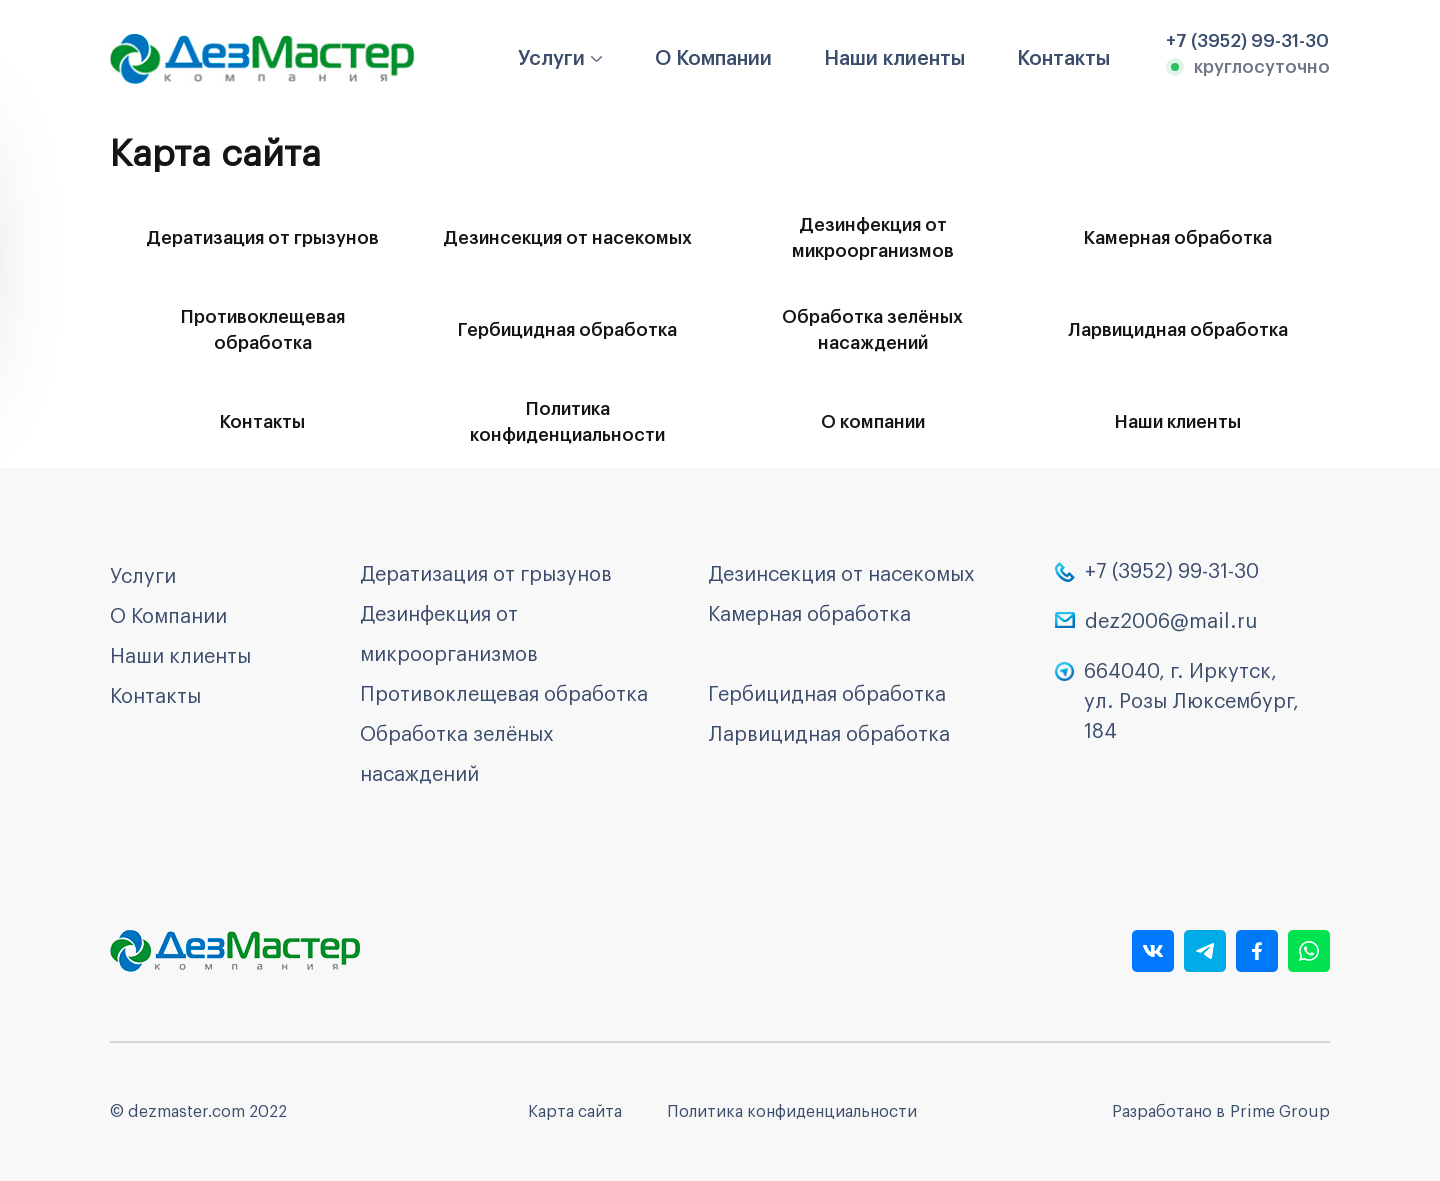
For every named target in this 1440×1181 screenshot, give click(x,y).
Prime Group (1280, 1112)
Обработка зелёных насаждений (872, 330)
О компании (873, 422)
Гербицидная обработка (567, 330)
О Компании (713, 59)
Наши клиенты (894, 59)
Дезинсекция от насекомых (567, 238)
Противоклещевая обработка (263, 330)
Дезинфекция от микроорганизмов (873, 238)
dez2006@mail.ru (1171, 622)
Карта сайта (575, 1112)
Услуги (551, 59)
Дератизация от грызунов (262, 238)
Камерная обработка (1178, 238)
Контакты (1063, 59)
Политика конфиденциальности (567, 422)
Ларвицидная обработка (1178, 330)
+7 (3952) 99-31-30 (1172, 572)
